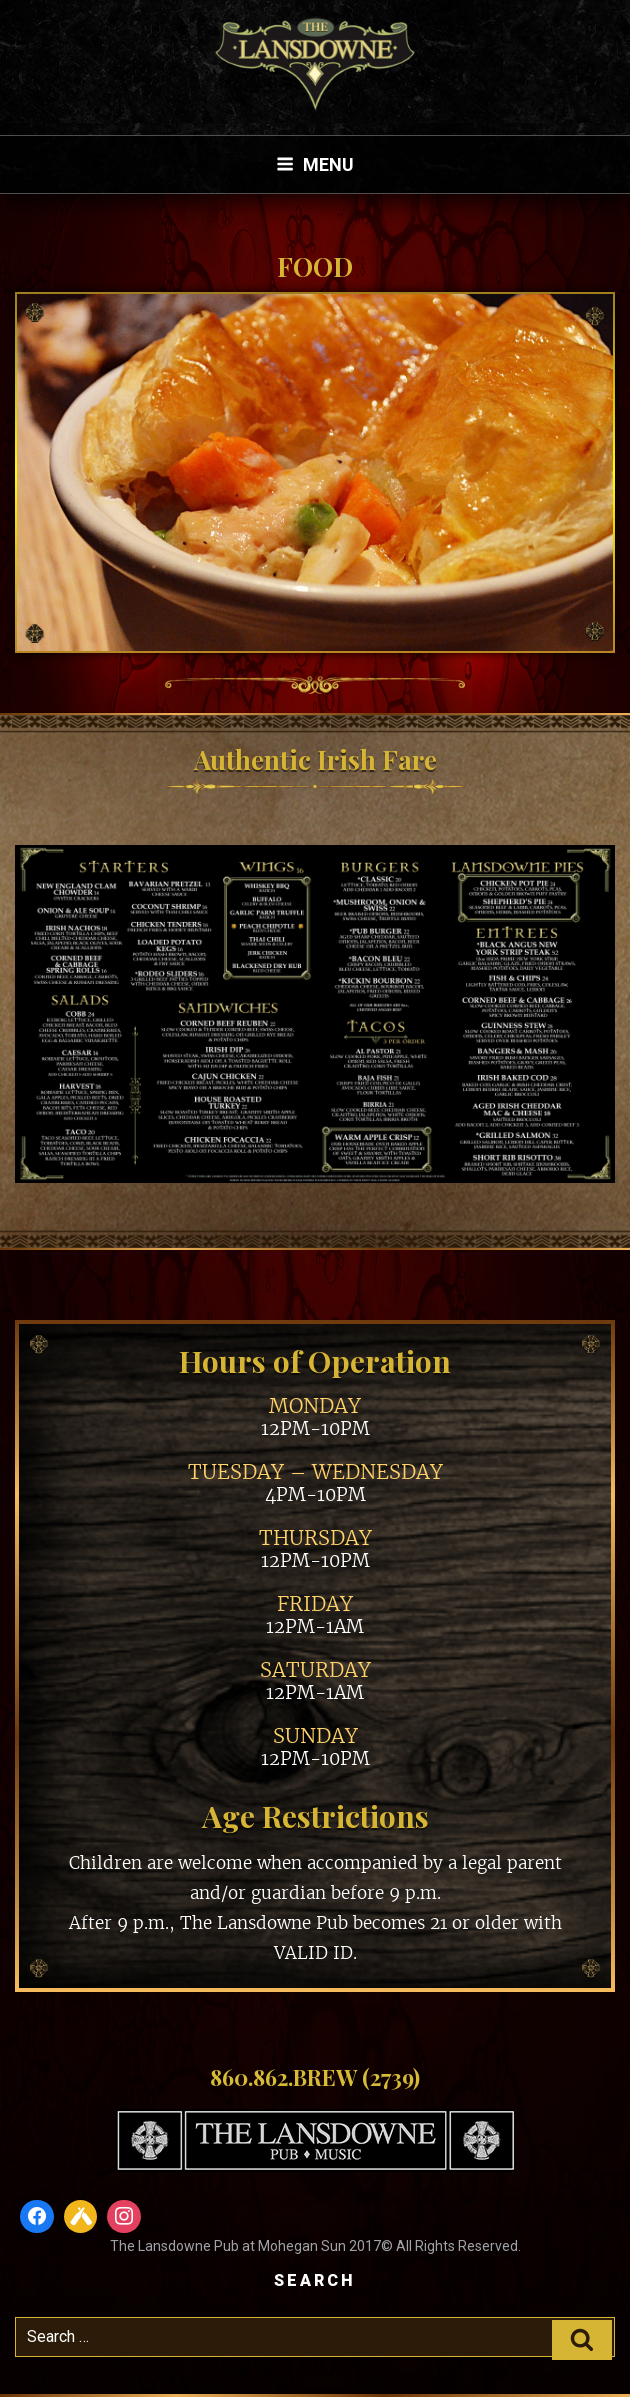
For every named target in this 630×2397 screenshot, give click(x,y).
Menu (315, 164)
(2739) (391, 2077)
